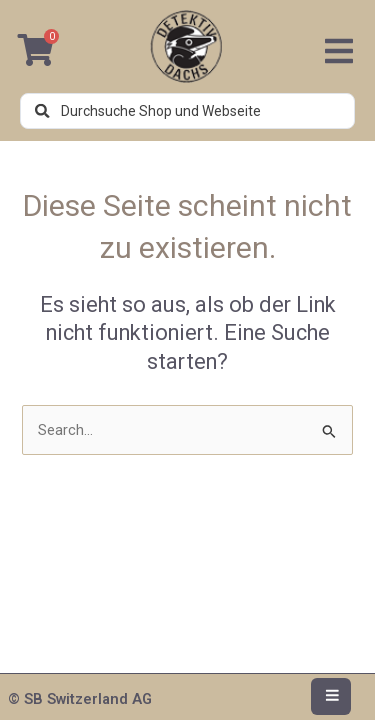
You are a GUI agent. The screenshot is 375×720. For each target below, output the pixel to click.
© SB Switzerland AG (80, 699)
